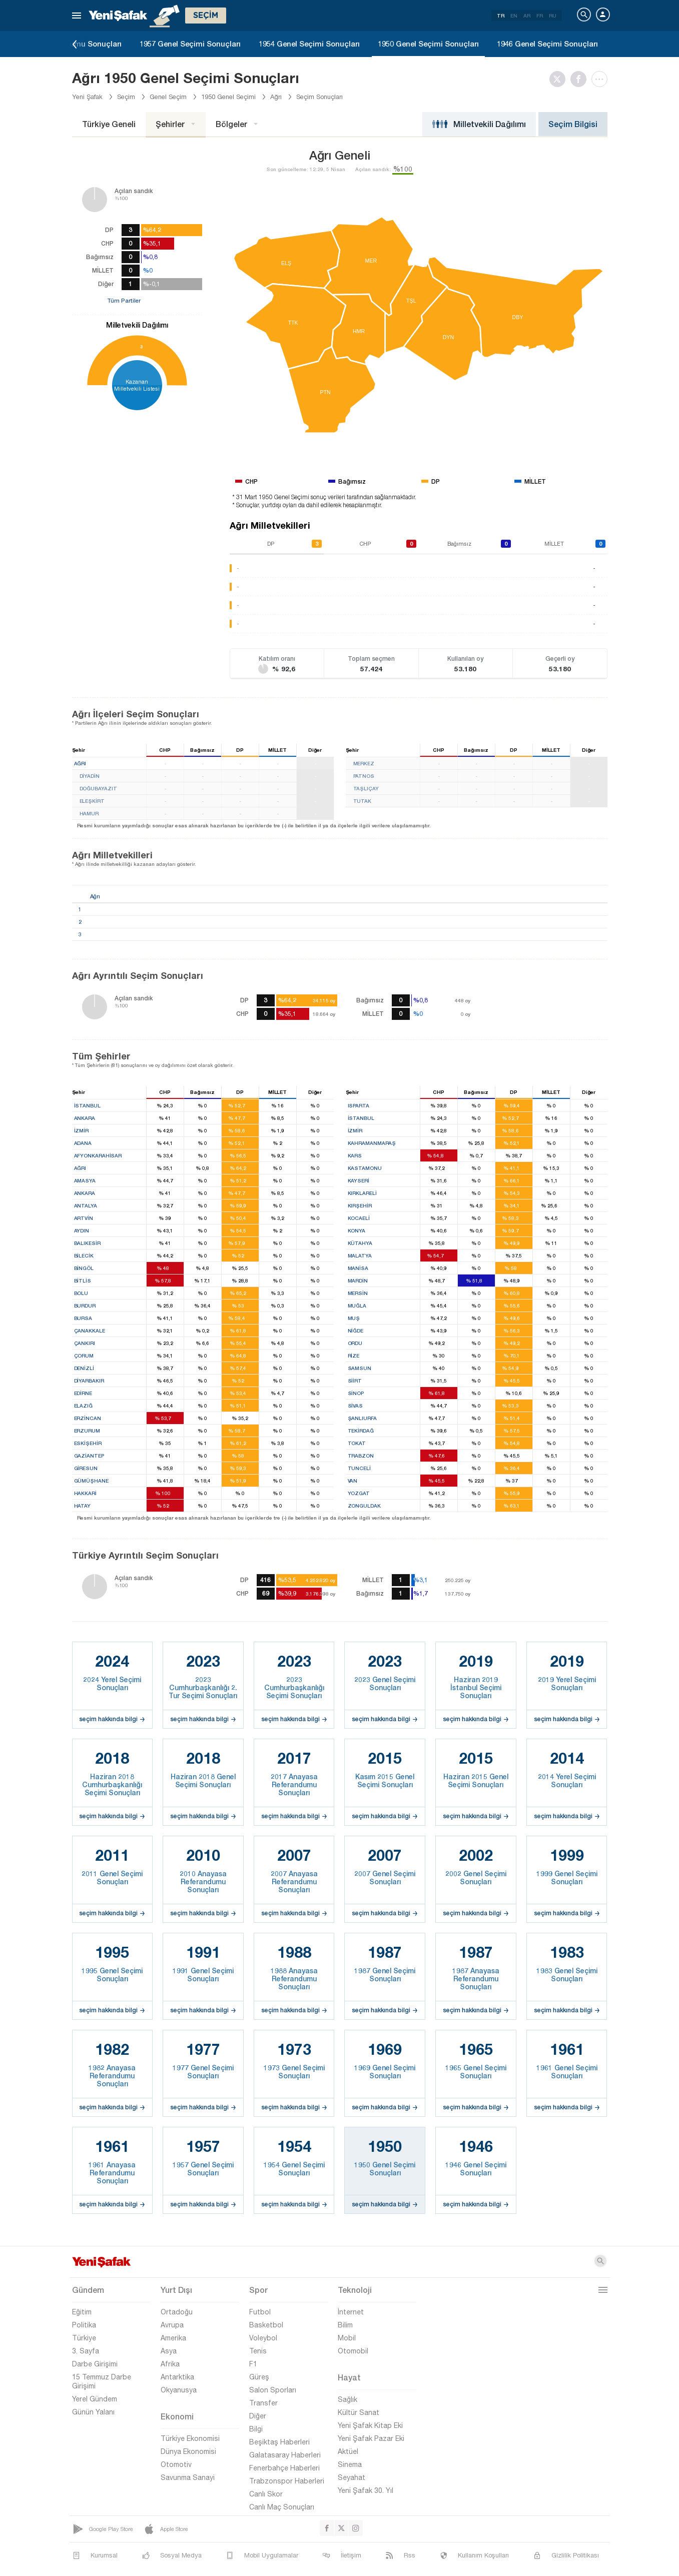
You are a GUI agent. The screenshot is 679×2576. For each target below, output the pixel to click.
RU (552, 16)
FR (539, 16)
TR (500, 16)
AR (526, 16)
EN (513, 16)
